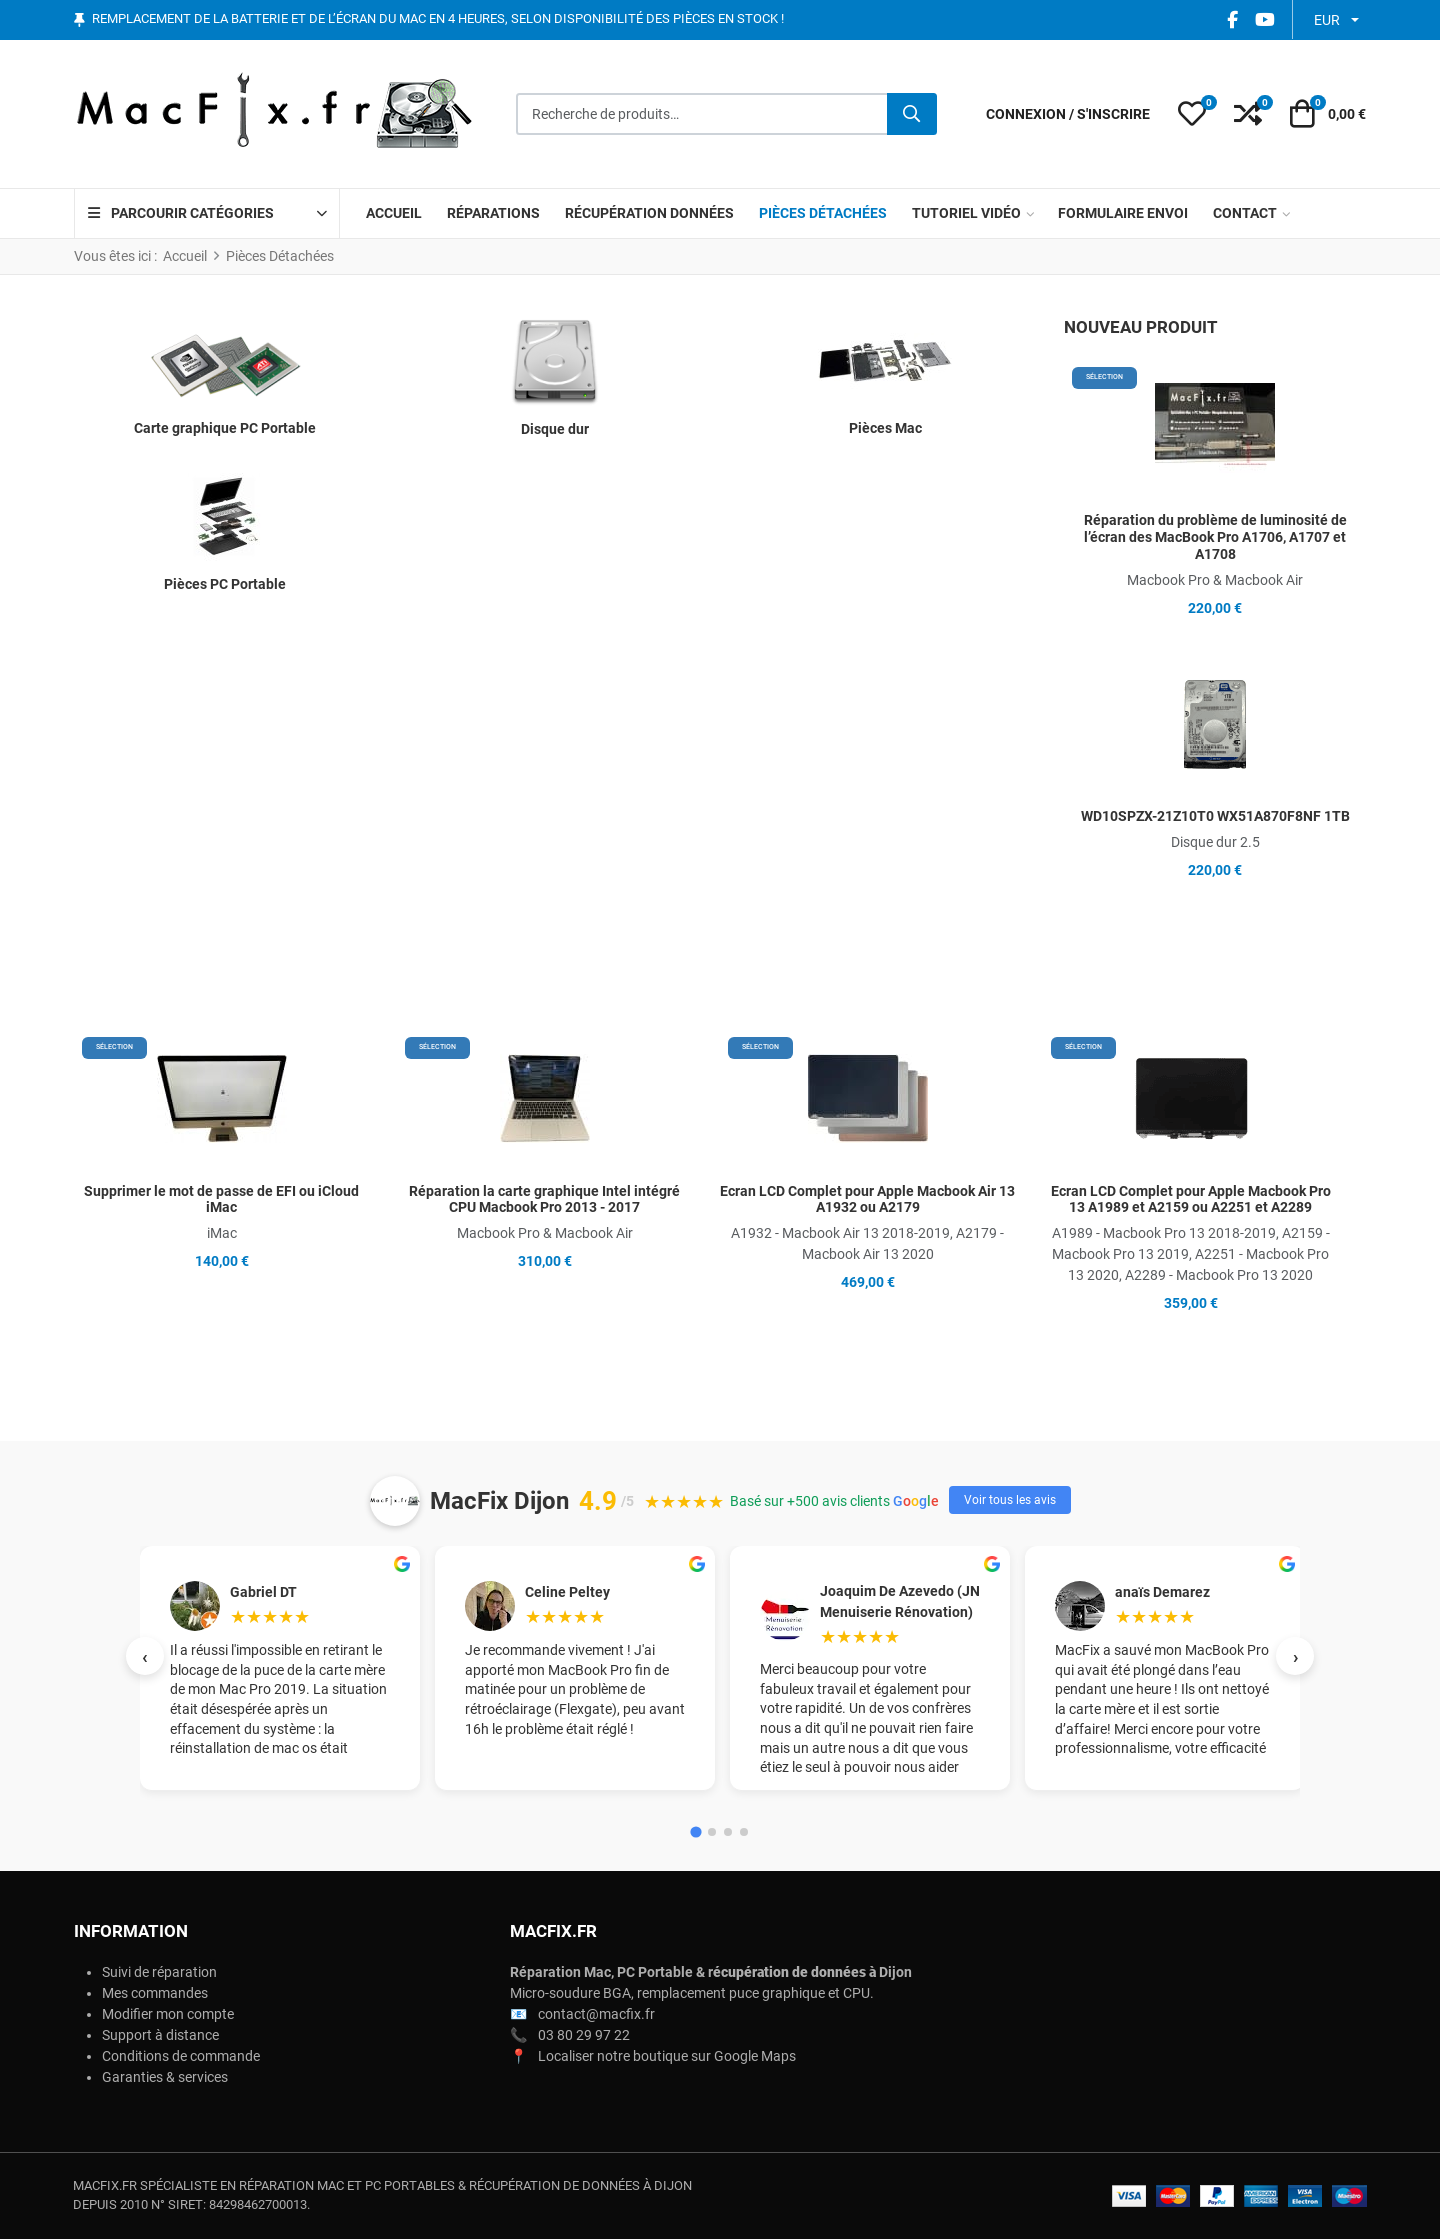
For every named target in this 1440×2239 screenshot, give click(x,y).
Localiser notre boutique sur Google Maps (667, 2056)
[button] (1192, 114)
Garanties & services (165, 2077)
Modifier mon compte (168, 2014)
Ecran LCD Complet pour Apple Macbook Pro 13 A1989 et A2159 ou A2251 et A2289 (1191, 1199)
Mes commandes (155, 1993)
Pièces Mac (885, 428)
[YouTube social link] (1264, 19)
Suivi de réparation (159, 1972)
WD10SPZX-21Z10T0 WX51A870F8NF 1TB (1215, 816)
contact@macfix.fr (596, 2014)
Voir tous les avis (1010, 1500)
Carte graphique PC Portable (225, 428)
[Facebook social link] (1232, 19)
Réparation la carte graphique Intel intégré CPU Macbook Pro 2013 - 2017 (544, 1199)
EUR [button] (1327, 20)
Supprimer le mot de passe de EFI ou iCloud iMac (221, 1199)
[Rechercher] (912, 114)
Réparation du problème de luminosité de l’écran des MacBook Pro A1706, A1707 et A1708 (1215, 537)
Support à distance (160, 2035)
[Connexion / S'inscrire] (1068, 114)
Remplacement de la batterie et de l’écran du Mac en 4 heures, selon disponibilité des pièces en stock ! (438, 19)
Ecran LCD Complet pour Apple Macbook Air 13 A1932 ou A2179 (867, 1199)
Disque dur (555, 429)
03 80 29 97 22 (584, 2035)
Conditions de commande (181, 2056)
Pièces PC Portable (225, 584)
